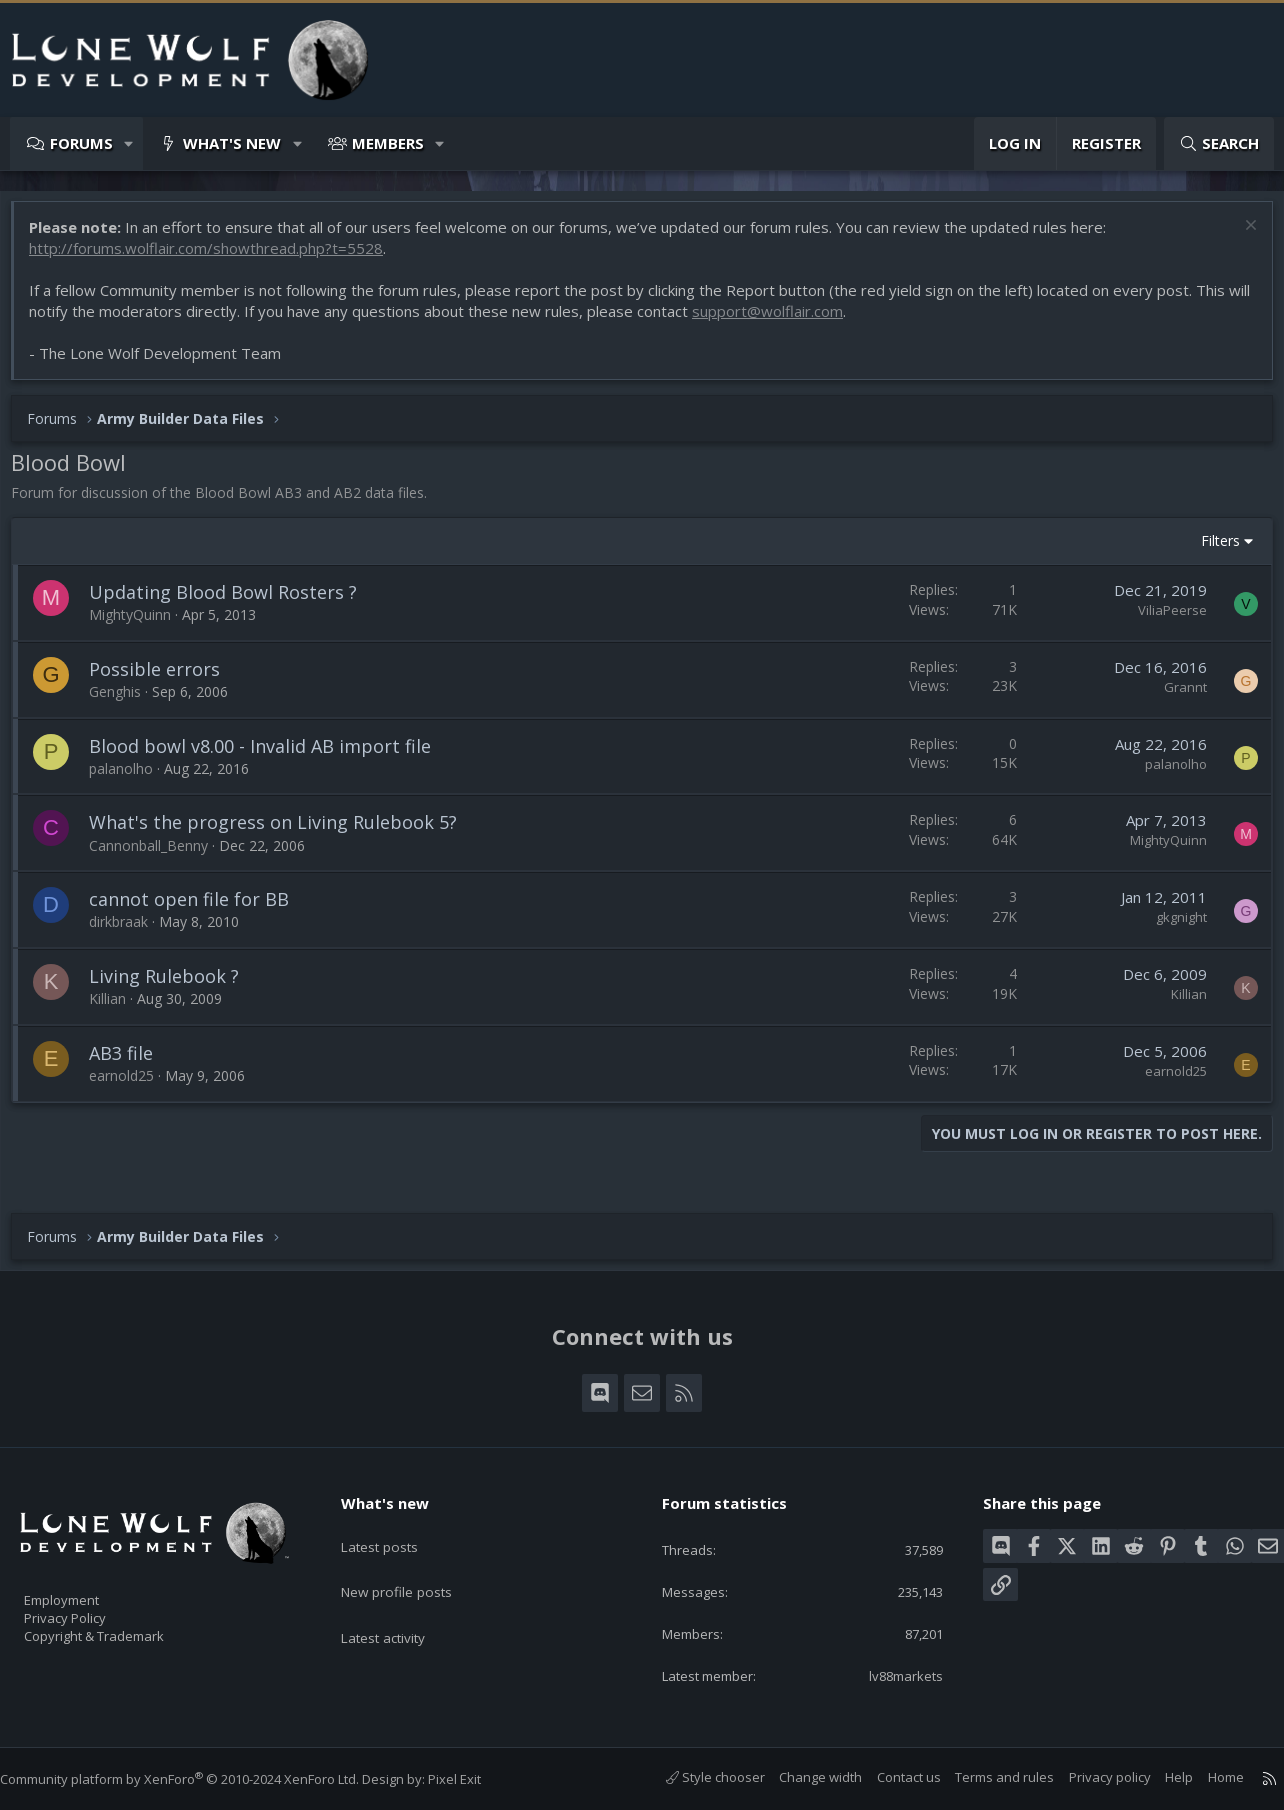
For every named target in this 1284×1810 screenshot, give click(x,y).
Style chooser (695, 1778)
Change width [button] (800, 1778)
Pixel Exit (474, 1780)
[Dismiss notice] (1238, 237)
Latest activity (400, 1606)
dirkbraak (128, 931)
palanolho (131, 778)
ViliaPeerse (1162, 620)
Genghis (125, 701)
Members (388, 143)
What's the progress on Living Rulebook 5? (283, 832)
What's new (232, 143)
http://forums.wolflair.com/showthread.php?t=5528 (216, 258)
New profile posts (413, 1567)
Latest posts (395, 1528)
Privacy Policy (91, 1609)
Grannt (1175, 697)
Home (1206, 1778)
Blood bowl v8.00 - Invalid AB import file (270, 756)
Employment (87, 1588)
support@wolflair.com (802, 321)
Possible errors (164, 679)
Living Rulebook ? (174, 986)
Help (1159, 1778)
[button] (129, 143)
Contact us (889, 1778)
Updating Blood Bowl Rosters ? (233, 602)
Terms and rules (984, 1778)
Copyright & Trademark (125, 1630)
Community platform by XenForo (199, 1780)
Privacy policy (1090, 1778)
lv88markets (890, 1675)
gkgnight (1171, 927)
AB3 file (131, 1063)
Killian (117, 1008)
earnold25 (131, 1085)
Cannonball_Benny (158, 855)
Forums (81, 143)
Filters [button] (1210, 550)
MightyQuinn (140, 624)
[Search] (1219, 143)
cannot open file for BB (199, 909)
